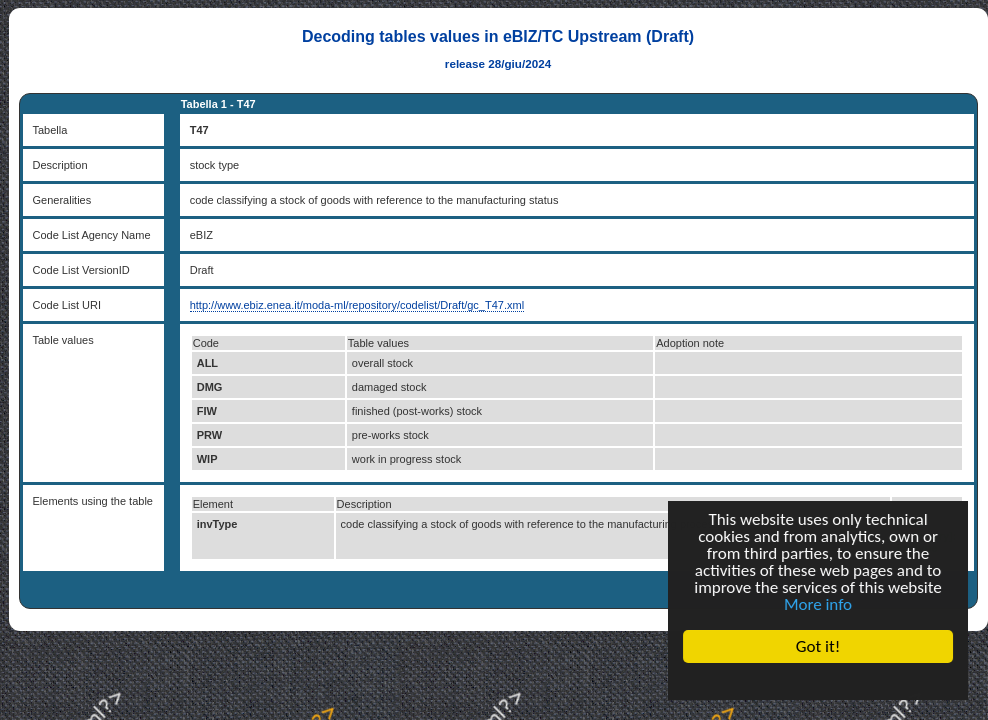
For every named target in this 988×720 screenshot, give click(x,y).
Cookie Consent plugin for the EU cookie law (818, 681)
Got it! (818, 646)
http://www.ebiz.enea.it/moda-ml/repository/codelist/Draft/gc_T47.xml (357, 305)
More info (818, 604)
